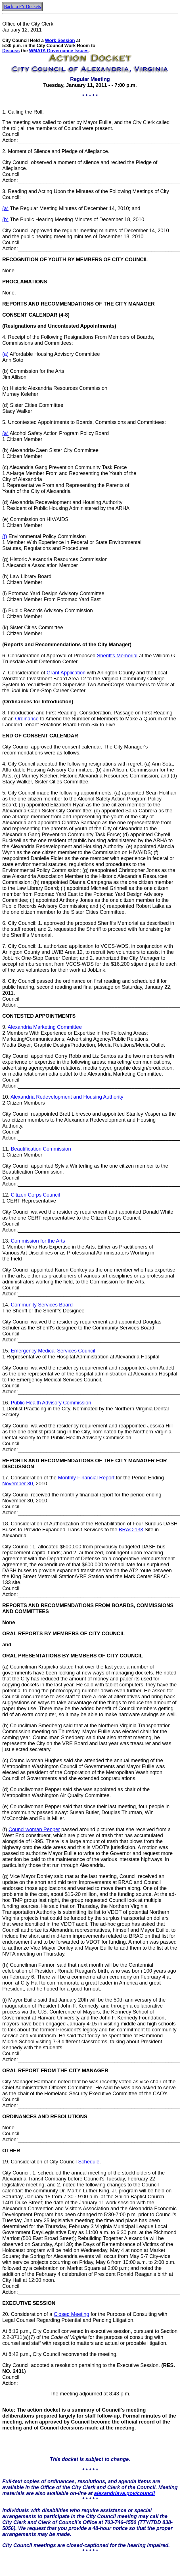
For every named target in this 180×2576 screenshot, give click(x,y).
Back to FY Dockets (22, 6)
